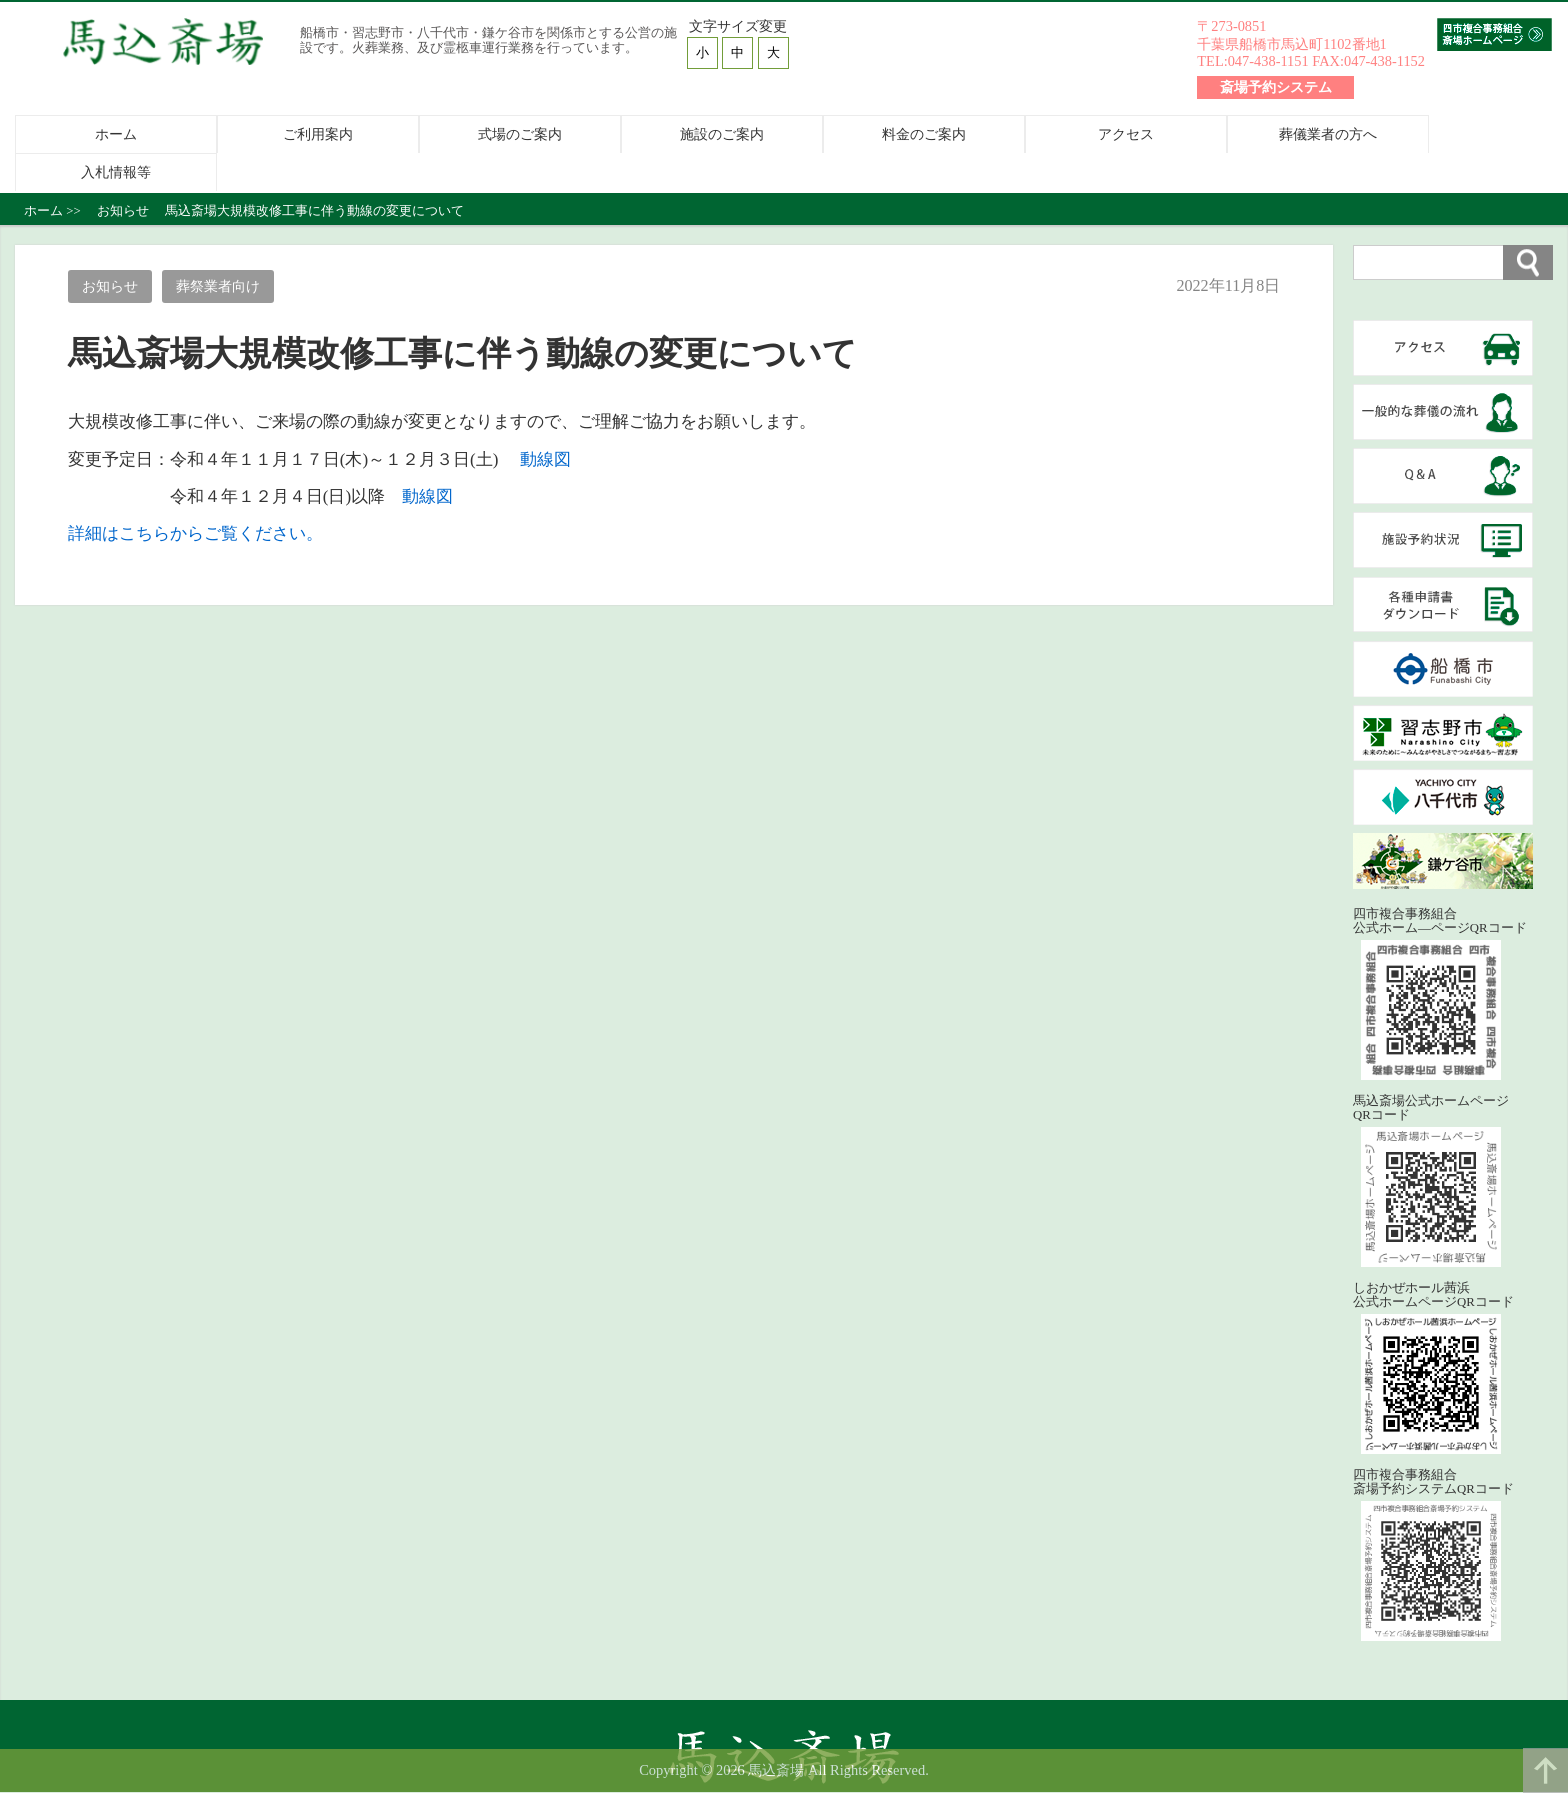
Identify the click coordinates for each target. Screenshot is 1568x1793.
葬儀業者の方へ (1328, 135)
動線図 (545, 459)
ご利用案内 (318, 135)
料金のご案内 (924, 135)
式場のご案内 (520, 135)
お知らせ (110, 287)
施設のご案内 (722, 135)
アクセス (1126, 135)
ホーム (116, 135)
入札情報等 (116, 173)
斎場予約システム (1276, 87)
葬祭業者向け (219, 287)
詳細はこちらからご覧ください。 (195, 534)
